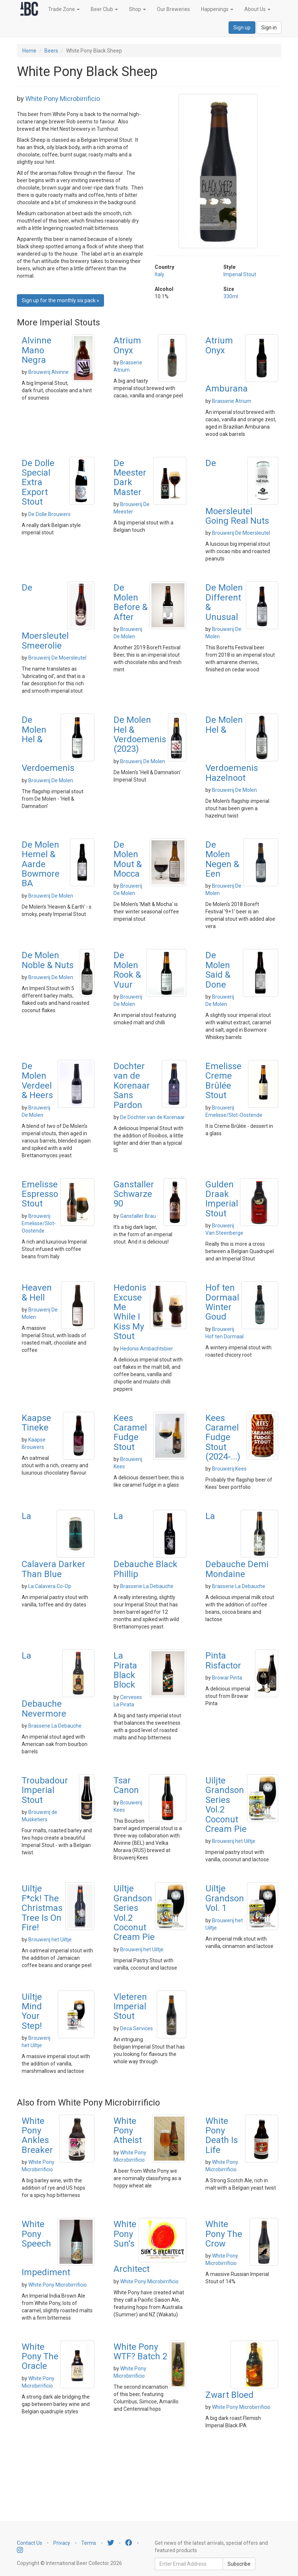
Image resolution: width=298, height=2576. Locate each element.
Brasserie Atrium (231, 401)
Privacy (61, 2543)
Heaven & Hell (37, 1292)
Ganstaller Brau (138, 1216)
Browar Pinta (227, 1678)
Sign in (269, 27)
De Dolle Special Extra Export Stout (38, 482)
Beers (51, 51)
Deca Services (136, 2028)
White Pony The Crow (223, 2234)
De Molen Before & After (131, 602)
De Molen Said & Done (217, 969)
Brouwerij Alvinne (48, 372)
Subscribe (239, 2564)
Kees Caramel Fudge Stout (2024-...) (222, 1437)
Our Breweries (173, 9)
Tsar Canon (126, 1785)
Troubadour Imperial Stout (45, 1790)
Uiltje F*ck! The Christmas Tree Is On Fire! (42, 1908)
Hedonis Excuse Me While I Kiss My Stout (130, 1311)
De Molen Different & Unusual (224, 602)
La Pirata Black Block (125, 1670)
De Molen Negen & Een (222, 859)
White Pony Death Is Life (221, 2135)
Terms (88, 2543)
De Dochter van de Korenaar (152, 1117)
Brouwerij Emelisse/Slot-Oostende (39, 1223)
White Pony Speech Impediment (46, 2248)
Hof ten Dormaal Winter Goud (222, 1302)
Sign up (242, 27)
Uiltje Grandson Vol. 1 (224, 1898)
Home (29, 51)
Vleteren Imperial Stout (130, 2006)
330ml (230, 296)
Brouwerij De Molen (50, 780)
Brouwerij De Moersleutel (241, 533)
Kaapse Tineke (36, 1423)
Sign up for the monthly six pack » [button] (60, 300)
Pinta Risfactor (223, 1660)
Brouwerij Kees (229, 1469)
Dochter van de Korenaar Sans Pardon (132, 1085)
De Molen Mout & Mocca (128, 859)
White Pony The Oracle (40, 2356)
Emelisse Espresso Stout (40, 1194)
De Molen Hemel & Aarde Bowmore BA (41, 864)
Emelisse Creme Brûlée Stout (223, 1080)
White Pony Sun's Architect (132, 2246)
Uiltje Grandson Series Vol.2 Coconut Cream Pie (134, 1912)
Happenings (217, 9)
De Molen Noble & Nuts (47, 960)
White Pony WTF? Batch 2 (140, 2352)
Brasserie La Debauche (146, 1586)
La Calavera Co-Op (49, 1586)
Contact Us (29, 2543)
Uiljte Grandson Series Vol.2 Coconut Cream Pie (226, 1804)
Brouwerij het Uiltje (233, 1841)
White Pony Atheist (128, 2131)
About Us (257, 9)
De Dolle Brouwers (49, 514)
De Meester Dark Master (130, 477)
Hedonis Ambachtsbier (146, 1349)
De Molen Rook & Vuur (127, 969)
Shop (137, 9)
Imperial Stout (239, 274)
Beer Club (104, 9)
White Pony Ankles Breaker (37, 2135)
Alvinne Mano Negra (36, 350)
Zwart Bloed (229, 2395)
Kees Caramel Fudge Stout (130, 1432)
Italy (159, 274)
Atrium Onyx (127, 345)
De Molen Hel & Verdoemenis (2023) (140, 734)
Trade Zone (64, 9)
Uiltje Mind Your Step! (32, 2011)
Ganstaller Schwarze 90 (134, 1194)
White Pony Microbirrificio (62, 98)
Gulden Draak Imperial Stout (221, 1199)
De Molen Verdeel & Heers (37, 1080)
